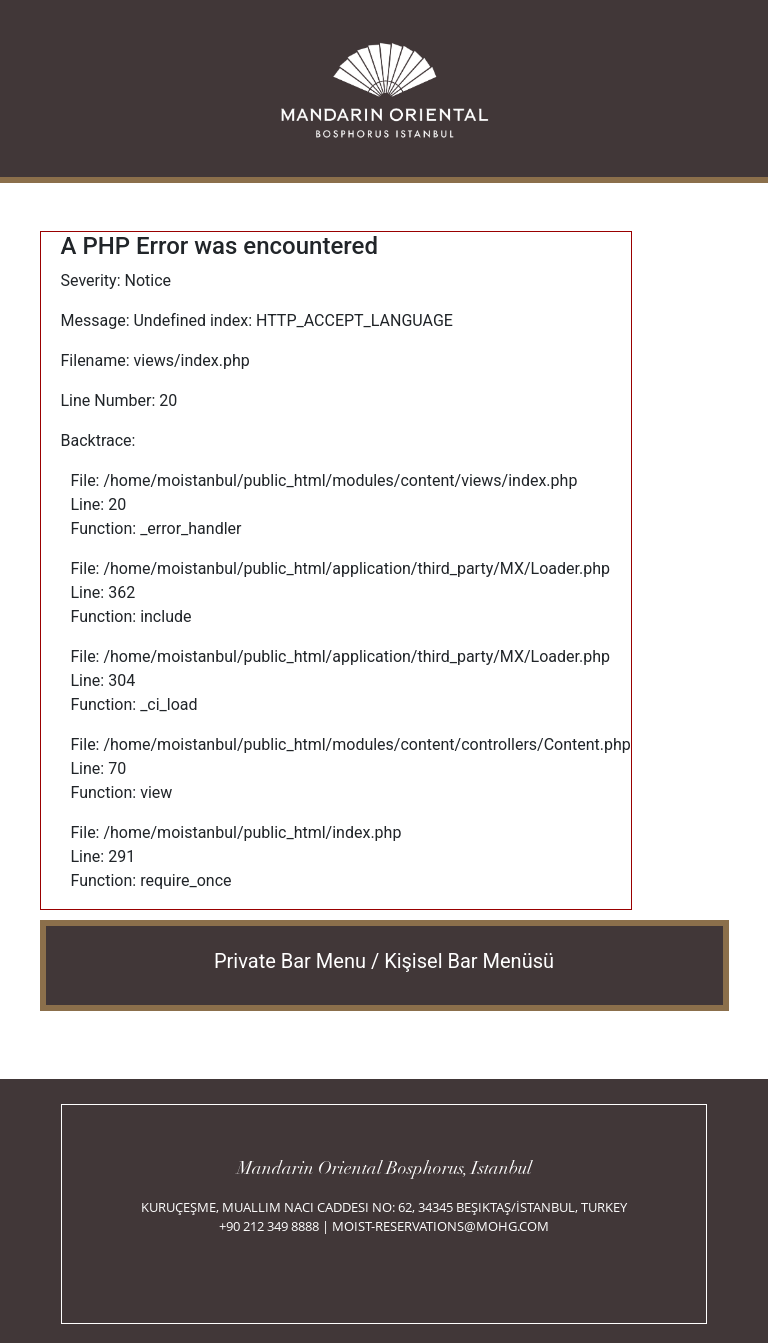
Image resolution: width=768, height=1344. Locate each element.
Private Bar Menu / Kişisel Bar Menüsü (384, 961)
